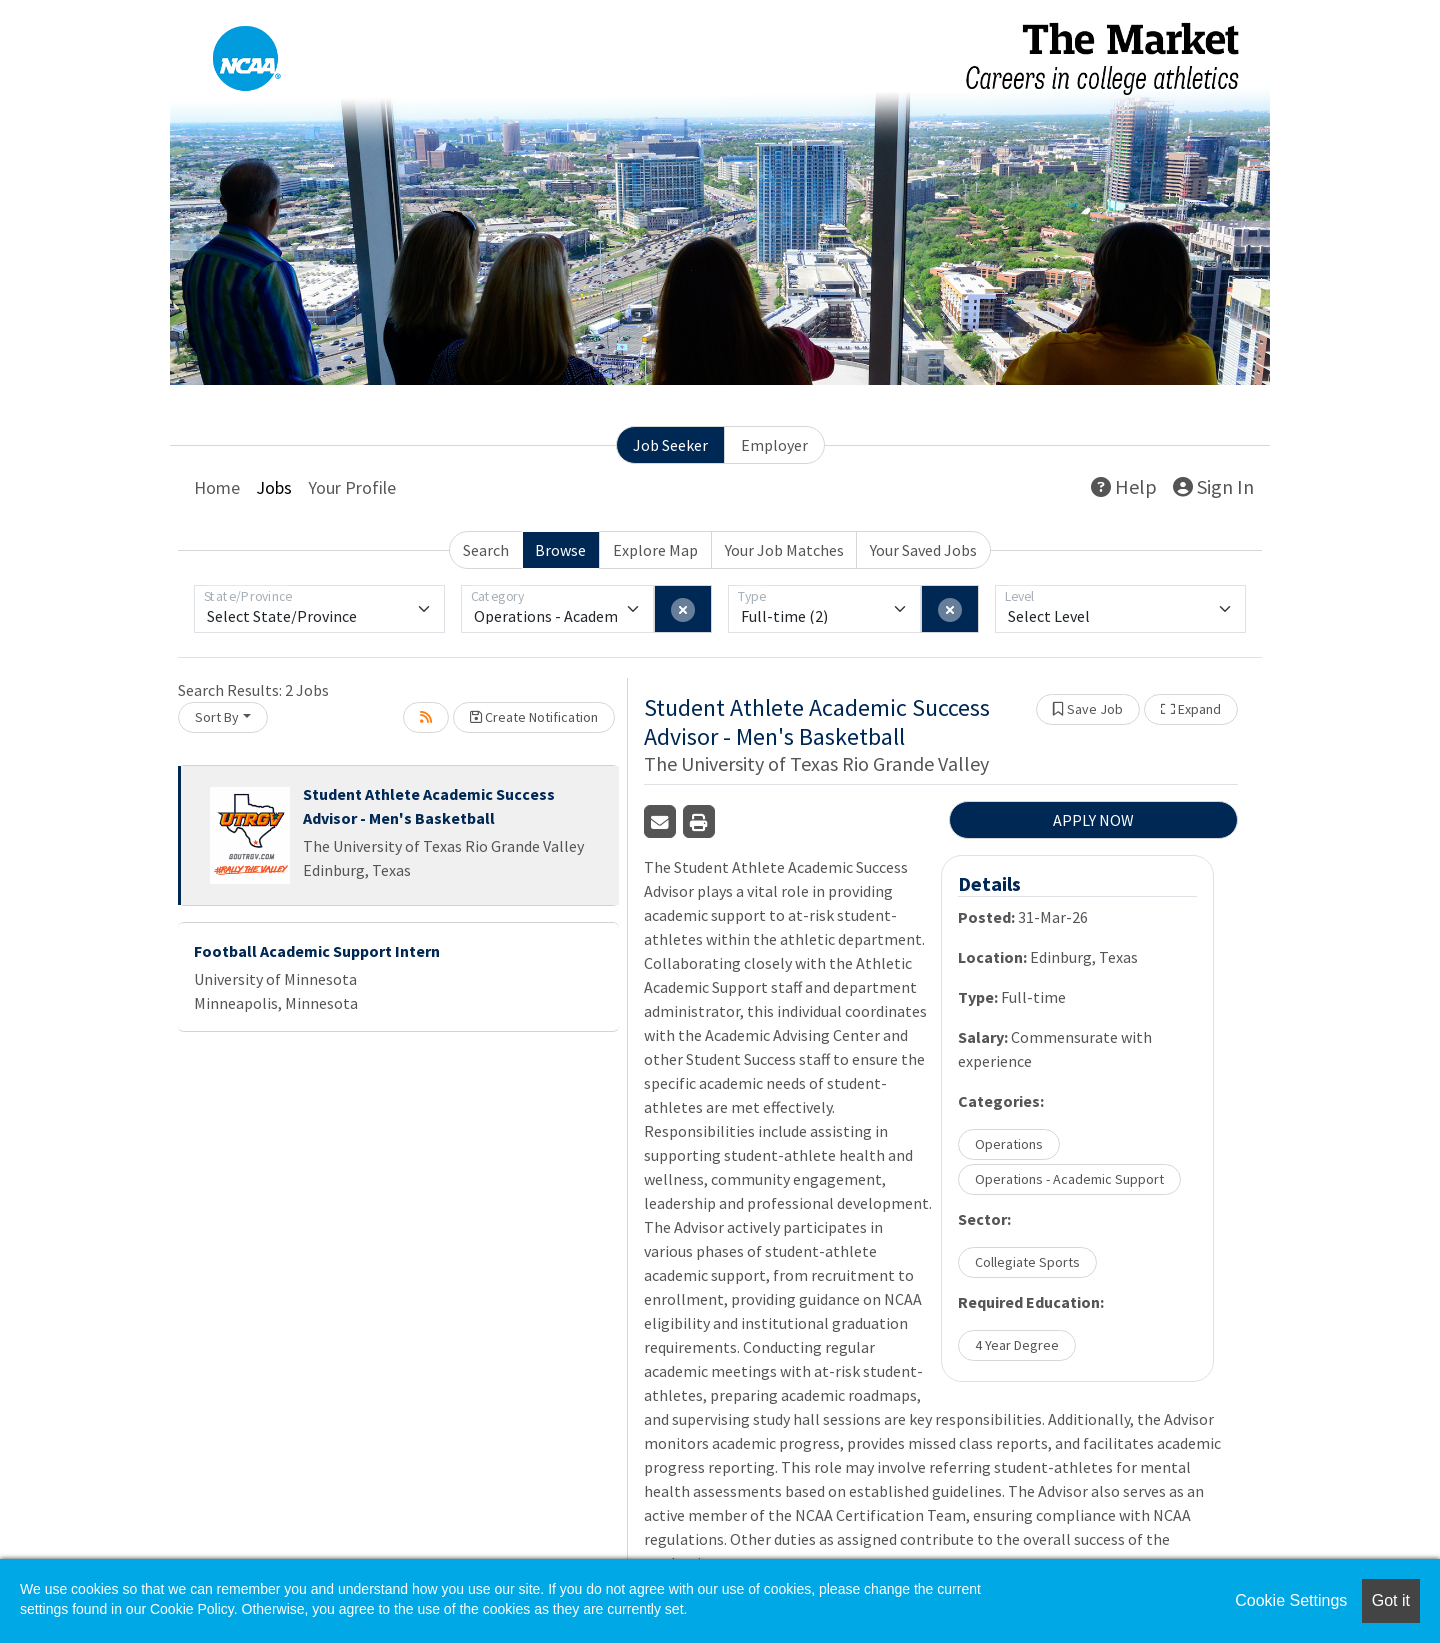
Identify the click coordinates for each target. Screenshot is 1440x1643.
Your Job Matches (784, 550)
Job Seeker (670, 445)
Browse (560, 550)
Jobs (274, 487)
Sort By (217, 717)
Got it (1391, 1600)
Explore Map (655, 550)
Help (1124, 486)
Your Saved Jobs (923, 550)
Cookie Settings (1291, 1600)
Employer (774, 445)
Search (486, 550)
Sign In (1213, 486)
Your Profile (352, 487)
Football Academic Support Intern (317, 951)
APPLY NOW (1093, 820)
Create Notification (534, 717)
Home (217, 487)
